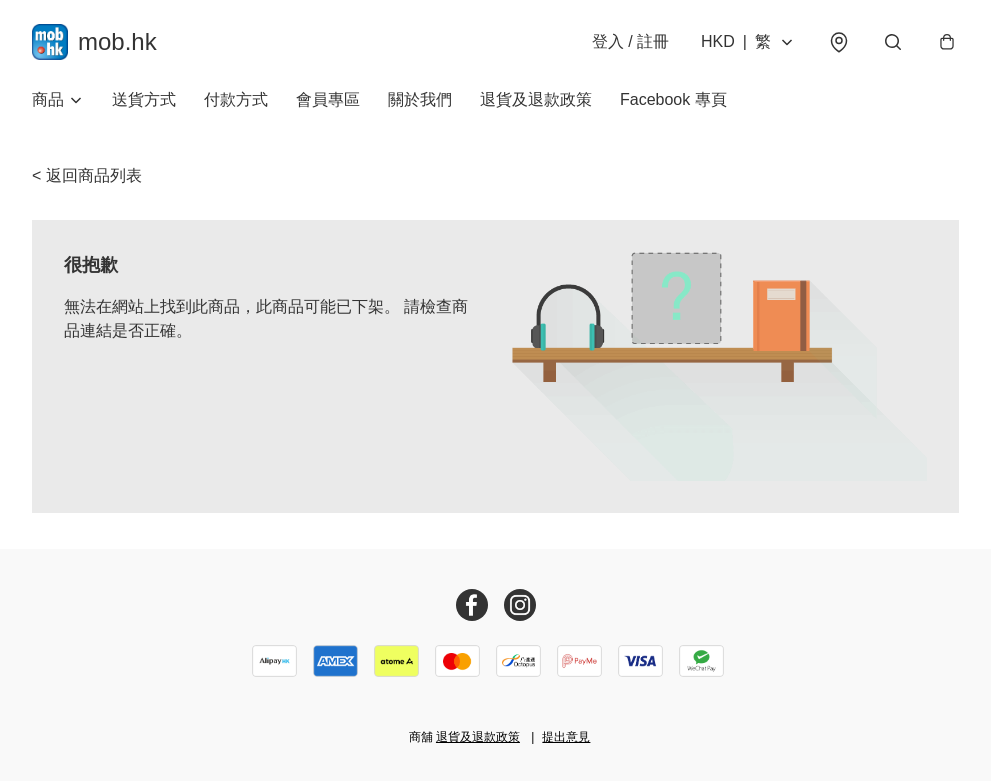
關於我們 (420, 99)
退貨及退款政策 (536, 99)
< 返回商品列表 (87, 175)
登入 (630, 41)
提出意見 (566, 737)
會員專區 (328, 99)
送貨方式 (144, 99)
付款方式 (236, 99)
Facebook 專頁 (673, 99)
